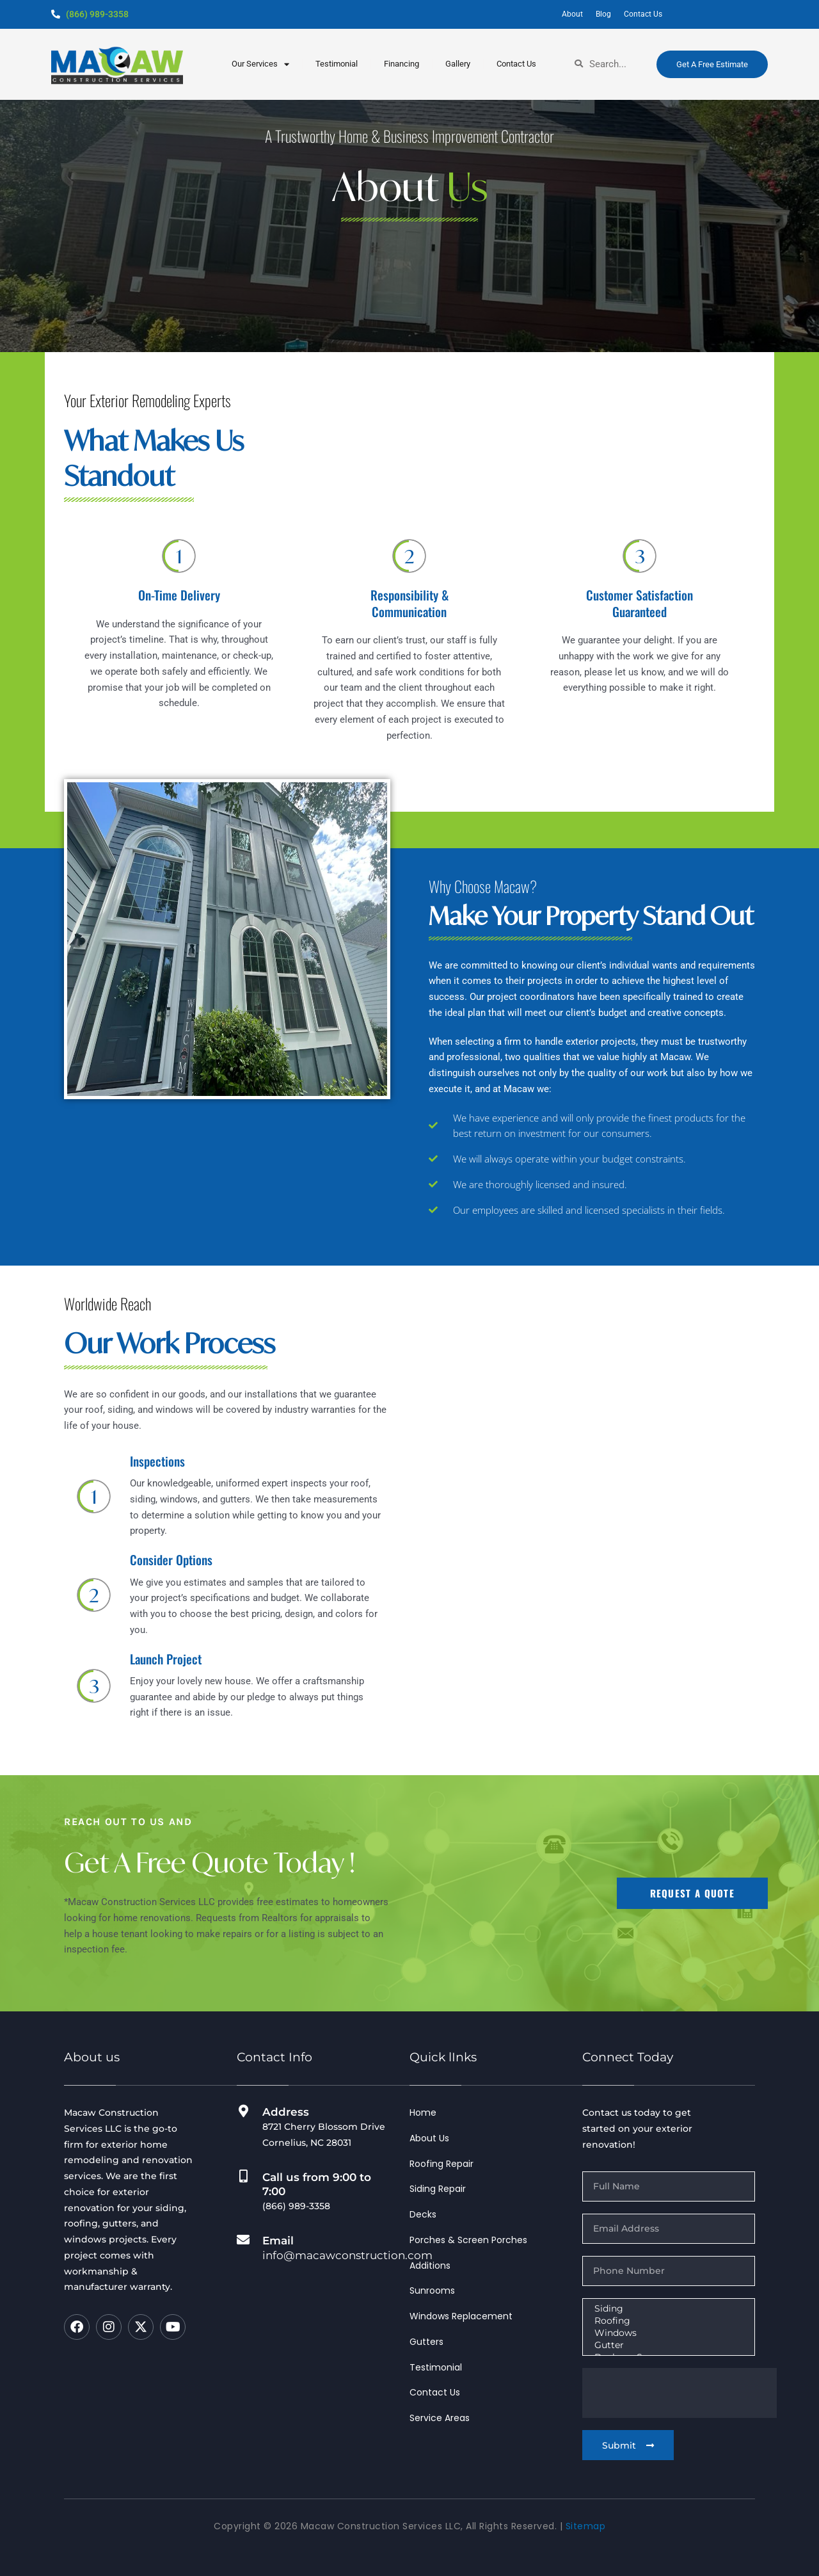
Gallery (457, 63)
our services (260, 64)
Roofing (667, 2321)
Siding (667, 2309)
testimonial (336, 63)
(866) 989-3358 (97, 14)
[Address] (243, 2111)
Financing (401, 63)
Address (285, 2111)
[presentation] (679, 2393)
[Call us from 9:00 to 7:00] (243, 2176)
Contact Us (516, 63)
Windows (667, 2333)
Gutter (667, 2345)
